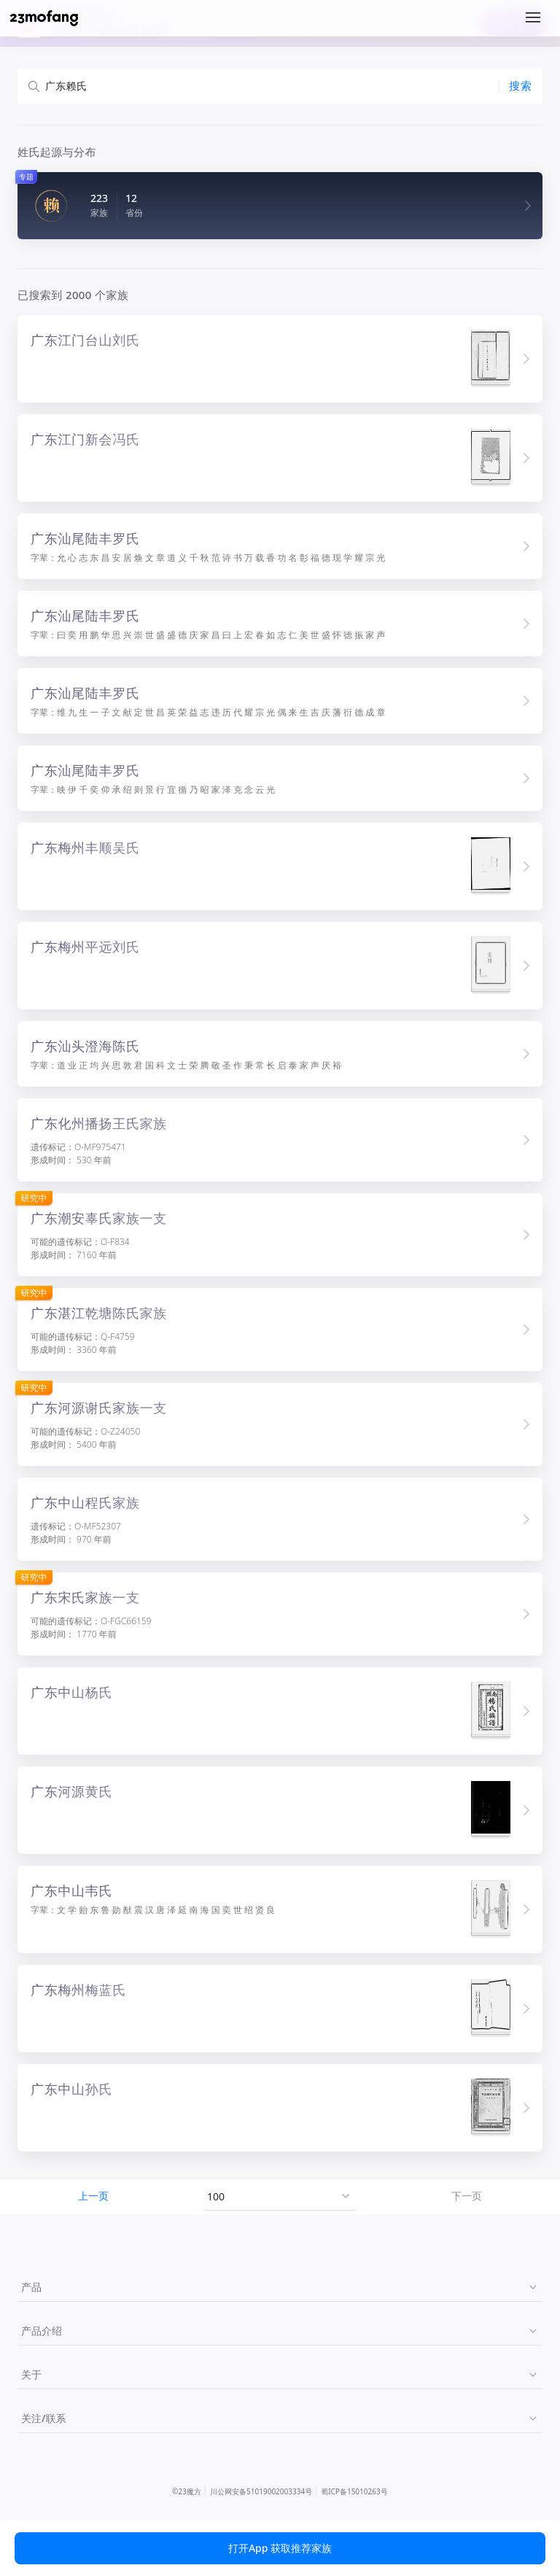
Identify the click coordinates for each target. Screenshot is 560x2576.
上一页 (93, 2196)
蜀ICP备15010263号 (354, 2491)
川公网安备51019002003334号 (261, 2491)
